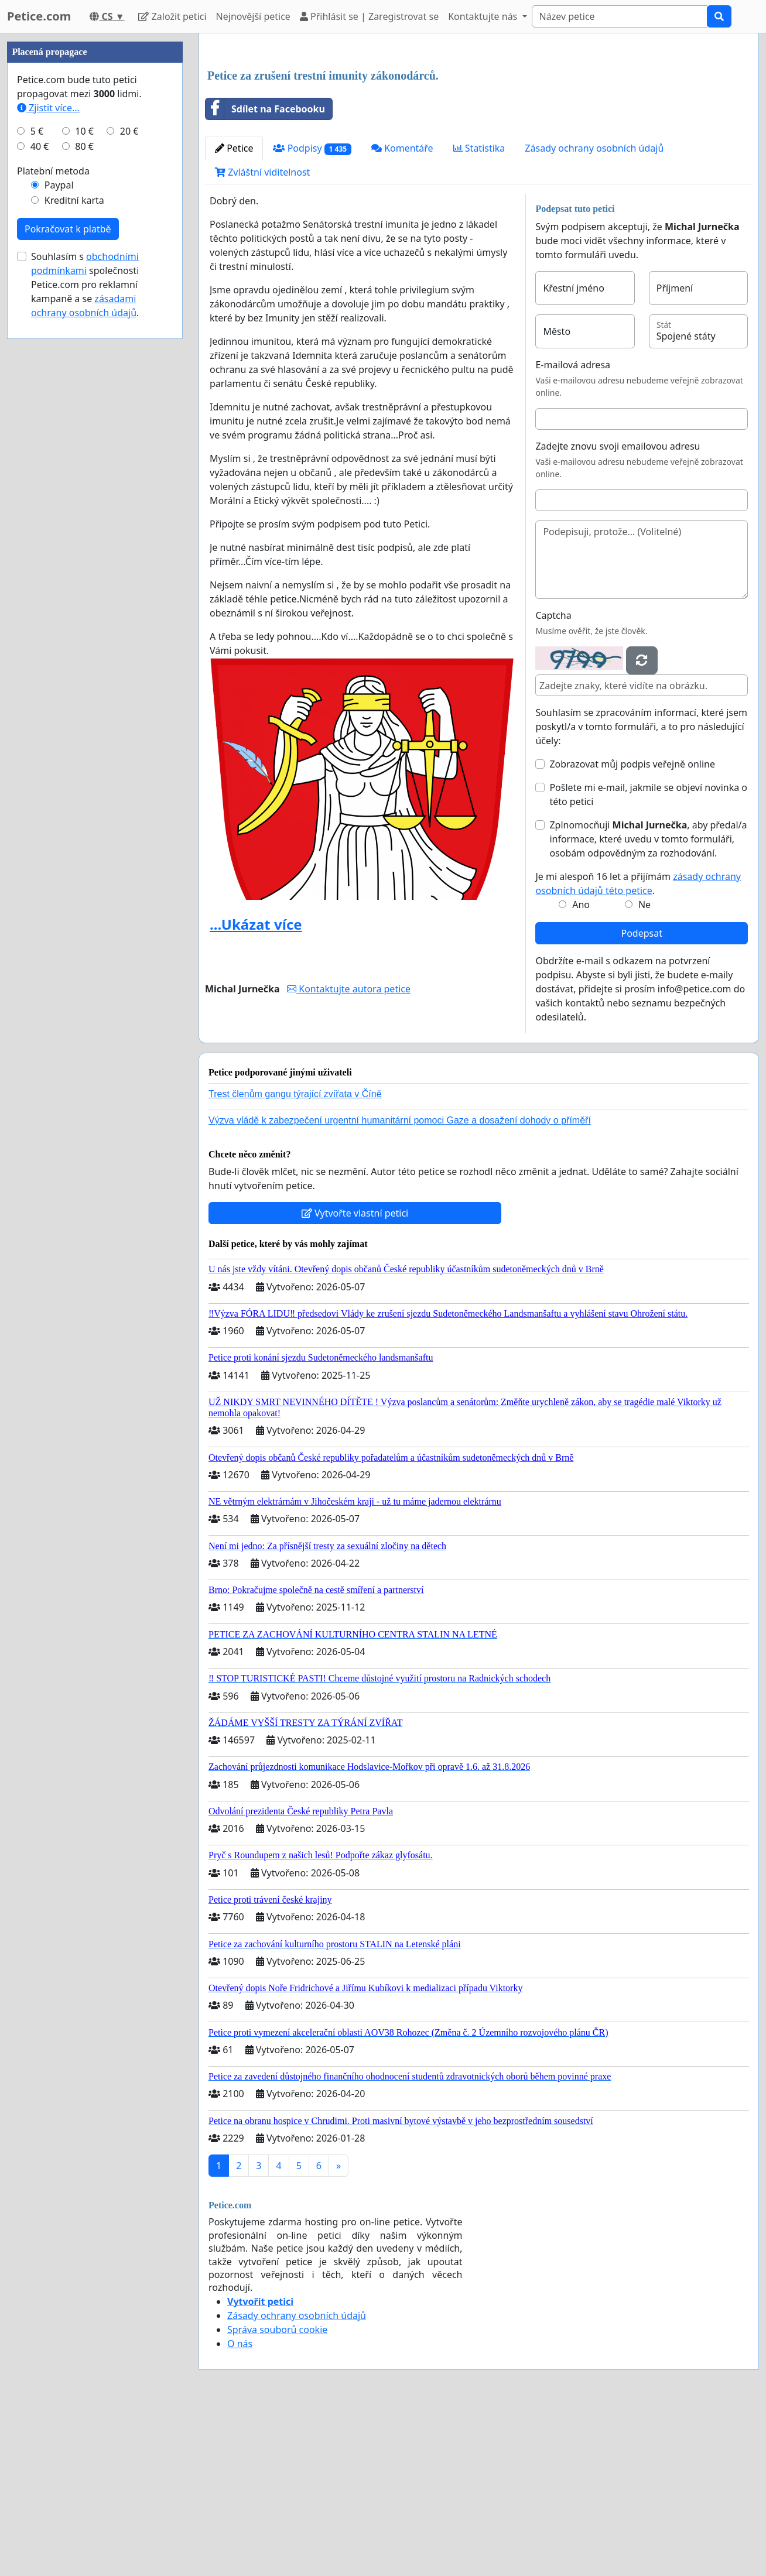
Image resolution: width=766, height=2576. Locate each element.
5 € (36, 482)
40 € (39, 497)
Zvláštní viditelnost (262, 336)
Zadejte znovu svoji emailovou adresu (617, 610)
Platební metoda (53, 522)
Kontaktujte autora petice (349, 1152)
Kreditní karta (74, 551)
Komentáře (402, 312)
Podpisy (312, 312)
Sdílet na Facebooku (265, 272)
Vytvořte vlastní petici (355, 1377)
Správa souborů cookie (277, 2493)
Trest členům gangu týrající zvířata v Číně (295, 1258)
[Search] (619, 16)
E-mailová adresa (572, 528)
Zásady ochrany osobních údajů (594, 312)
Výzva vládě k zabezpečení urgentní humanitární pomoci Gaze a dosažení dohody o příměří (399, 1284)
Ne (644, 1068)
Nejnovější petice (253, 16)
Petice (234, 312)
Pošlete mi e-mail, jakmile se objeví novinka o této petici (648, 958)
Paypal (59, 536)
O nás (239, 2507)
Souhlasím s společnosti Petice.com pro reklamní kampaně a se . (85, 635)
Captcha (553, 779)
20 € (129, 482)
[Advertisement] (479, 134)
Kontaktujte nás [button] (483, 16)
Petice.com (39, 16)
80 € (84, 497)
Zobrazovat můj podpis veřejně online (632, 928)
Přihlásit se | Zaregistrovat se (369, 16)
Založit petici (172, 16)
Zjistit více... (48, 459)
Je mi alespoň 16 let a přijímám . (638, 1047)
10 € (84, 482)
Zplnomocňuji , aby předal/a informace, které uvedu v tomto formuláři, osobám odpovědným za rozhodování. (648, 1002)
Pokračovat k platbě (68, 580)
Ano (581, 1068)
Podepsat (641, 1097)
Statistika (479, 312)
